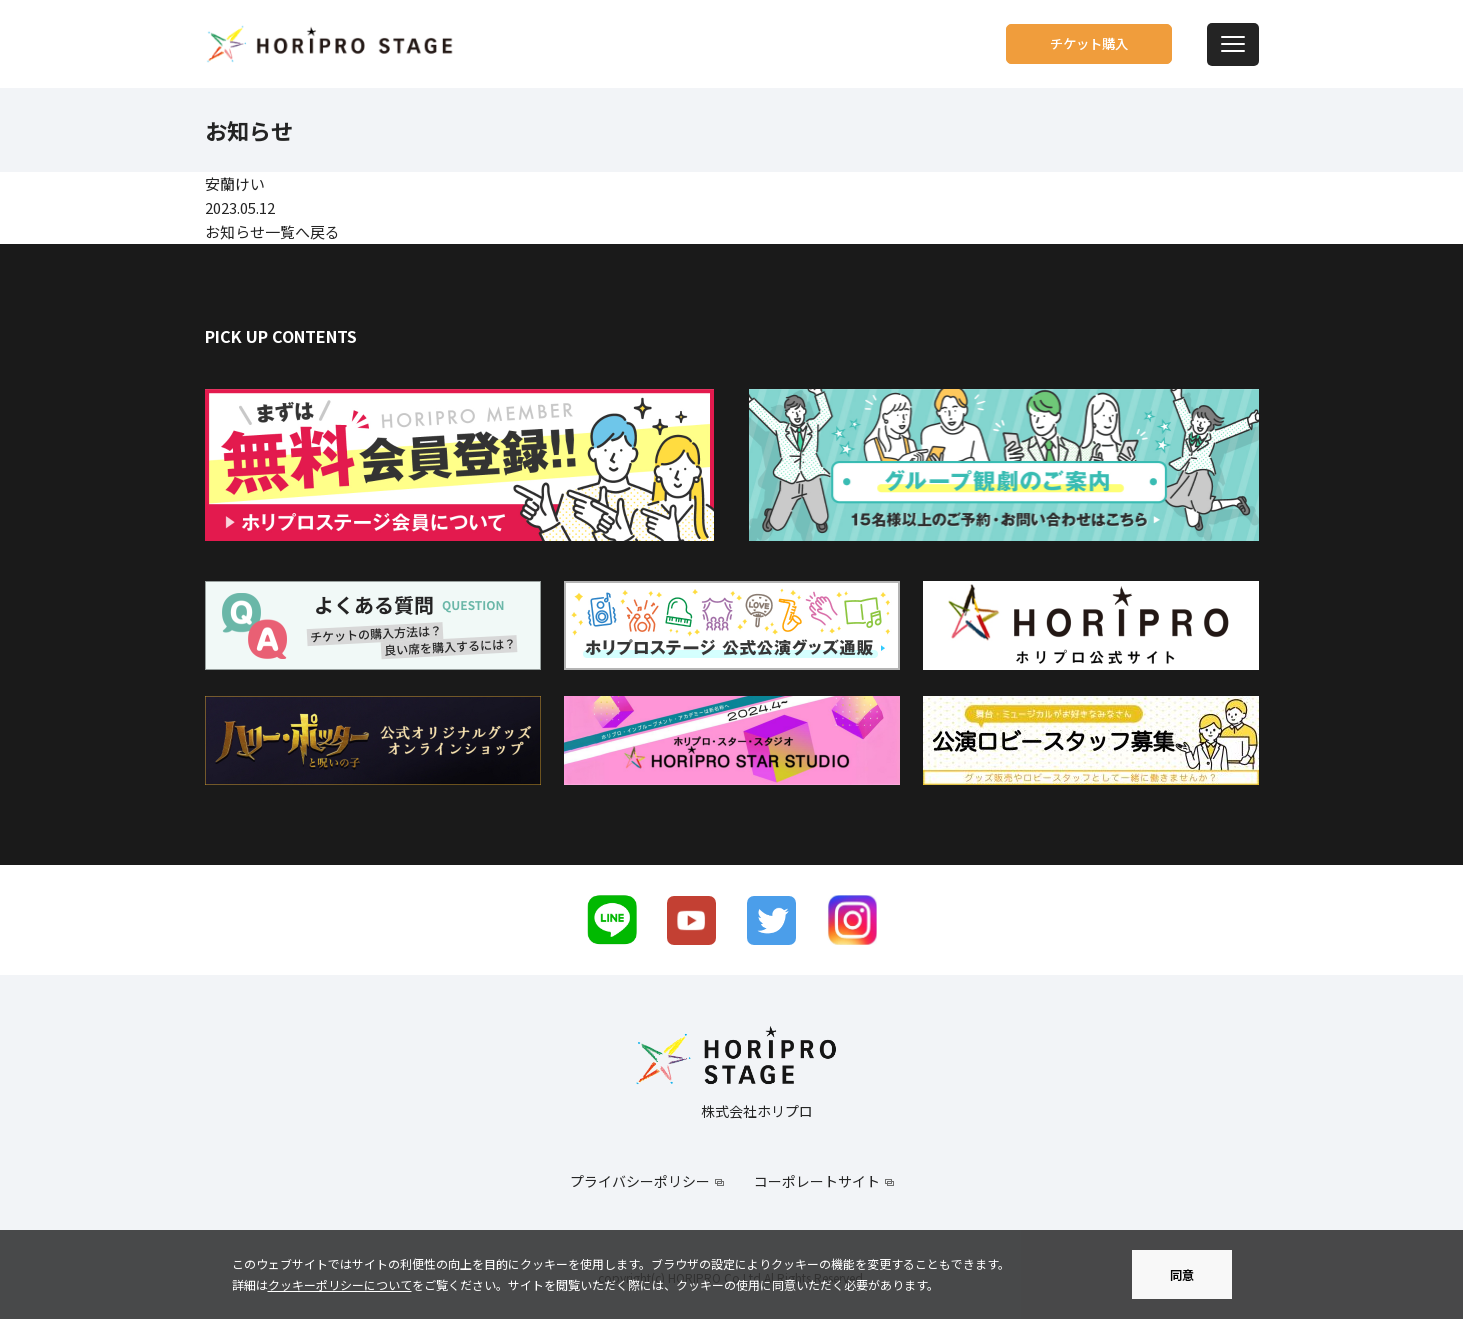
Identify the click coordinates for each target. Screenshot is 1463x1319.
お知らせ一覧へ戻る (272, 231)
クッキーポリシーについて (340, 1284)
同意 (1182, 1274)
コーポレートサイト (817, 1181)
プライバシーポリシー (640, 1181)
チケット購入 (1072, 44)
